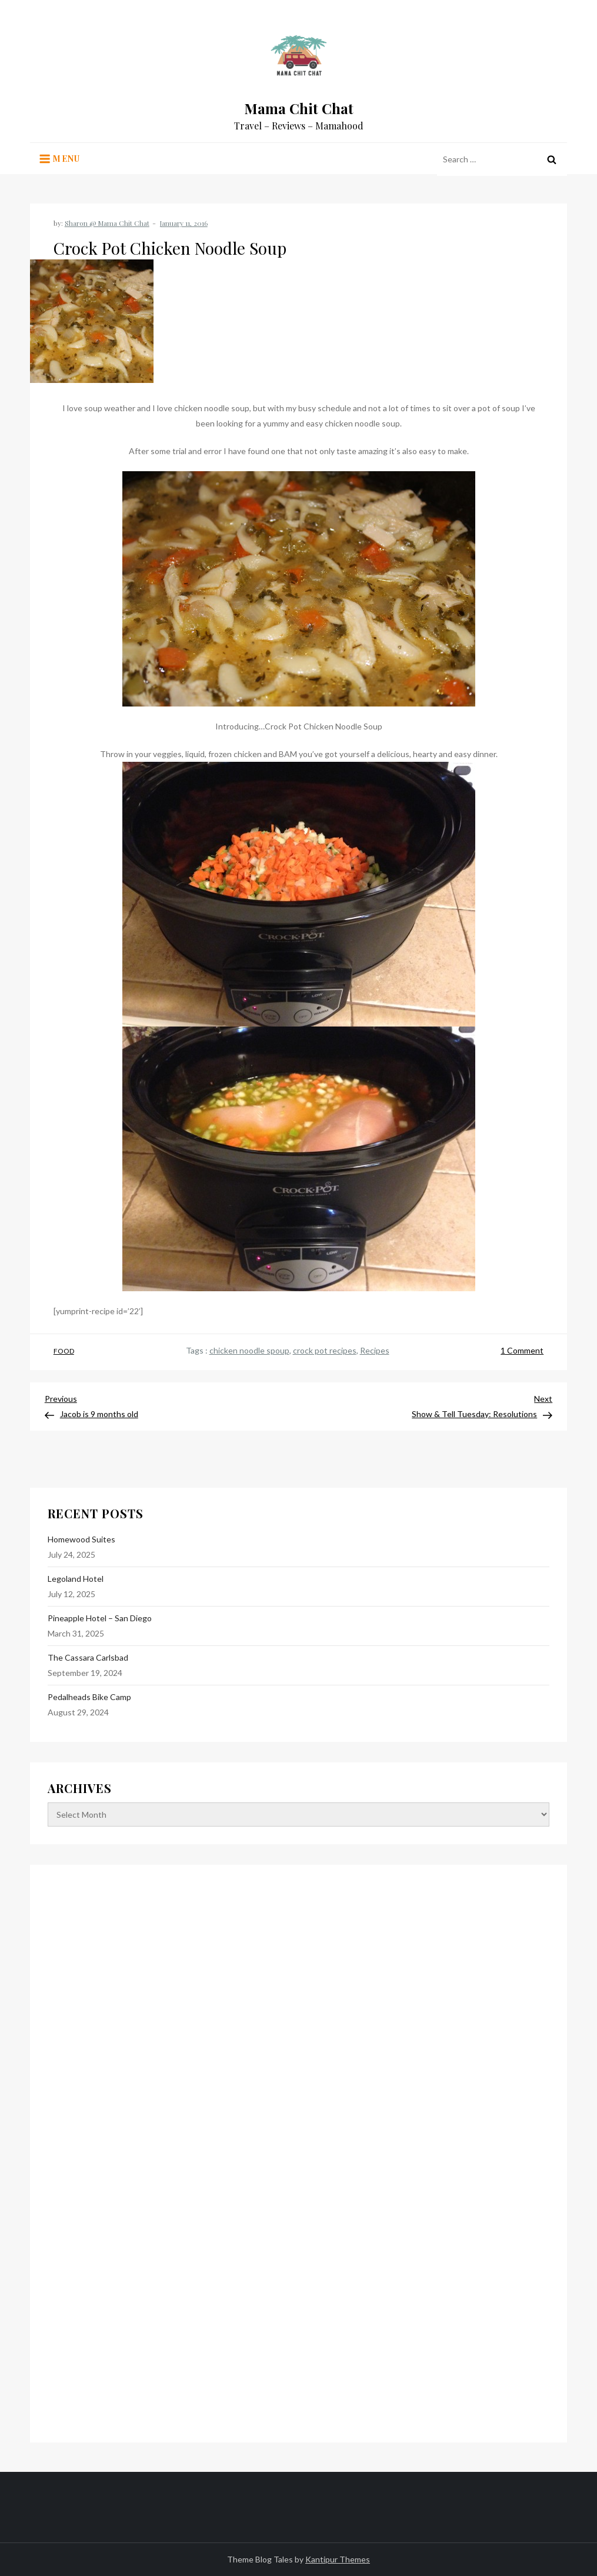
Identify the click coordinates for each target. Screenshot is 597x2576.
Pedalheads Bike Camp (89, 1697)
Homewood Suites (81, 1539)
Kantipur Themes (337, 2559)
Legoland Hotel (76, 1579)
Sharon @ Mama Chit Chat (107, 223)
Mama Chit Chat (298, 108)
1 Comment (522, 1350)
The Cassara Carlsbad (88, 1657)
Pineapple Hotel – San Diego (100, 1618)
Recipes (374, 1350)
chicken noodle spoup (249, 1350)
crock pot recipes (324, 1350)
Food (64, 1351)
